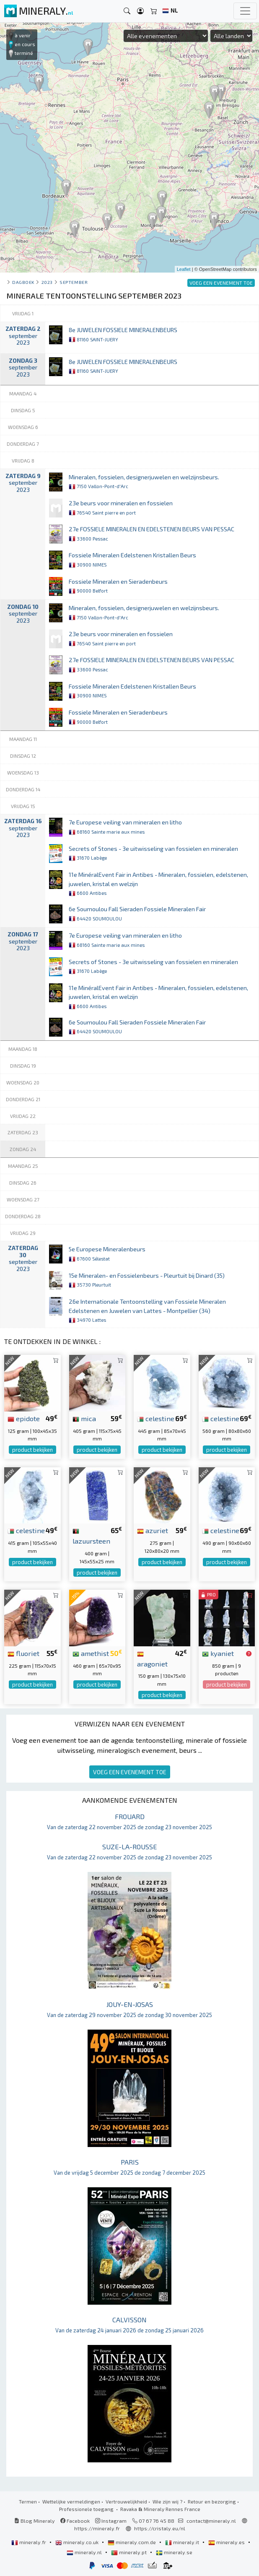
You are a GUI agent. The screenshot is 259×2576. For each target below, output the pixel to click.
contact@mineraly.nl (211, 2521)
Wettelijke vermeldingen (71, 2501)
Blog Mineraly (34, 2521)
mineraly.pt (129, 2552)
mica (84, 1418)
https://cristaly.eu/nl (159, 2528)
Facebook (75, 2521)
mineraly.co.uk (77, 2542)
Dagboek (23, 282)
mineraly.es (227, 2542)
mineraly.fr (29, 2542)
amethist (91, 1653)
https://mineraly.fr (97, 2528)
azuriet (152, 1530)
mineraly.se (174, 2552)
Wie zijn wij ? (167, 2501)
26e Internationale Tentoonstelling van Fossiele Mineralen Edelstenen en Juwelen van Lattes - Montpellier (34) (147, 1310)
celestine (155, 1418)
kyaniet (218, 1653)
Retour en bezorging (212, 2501)
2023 (47, 282)
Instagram (111, 2521)
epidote (24, 1418)
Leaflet (184, 269)
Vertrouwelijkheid (126, 2501)
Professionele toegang (87, 2509)
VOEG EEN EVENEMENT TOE (129, 1771)
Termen (28, 2501)
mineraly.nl (85, 2552)
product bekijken (32, 1449)
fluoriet (23, 1653)
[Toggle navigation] (245, 11)
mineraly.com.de (132, 2542)
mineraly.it (182, 2542)
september (74, 282)
